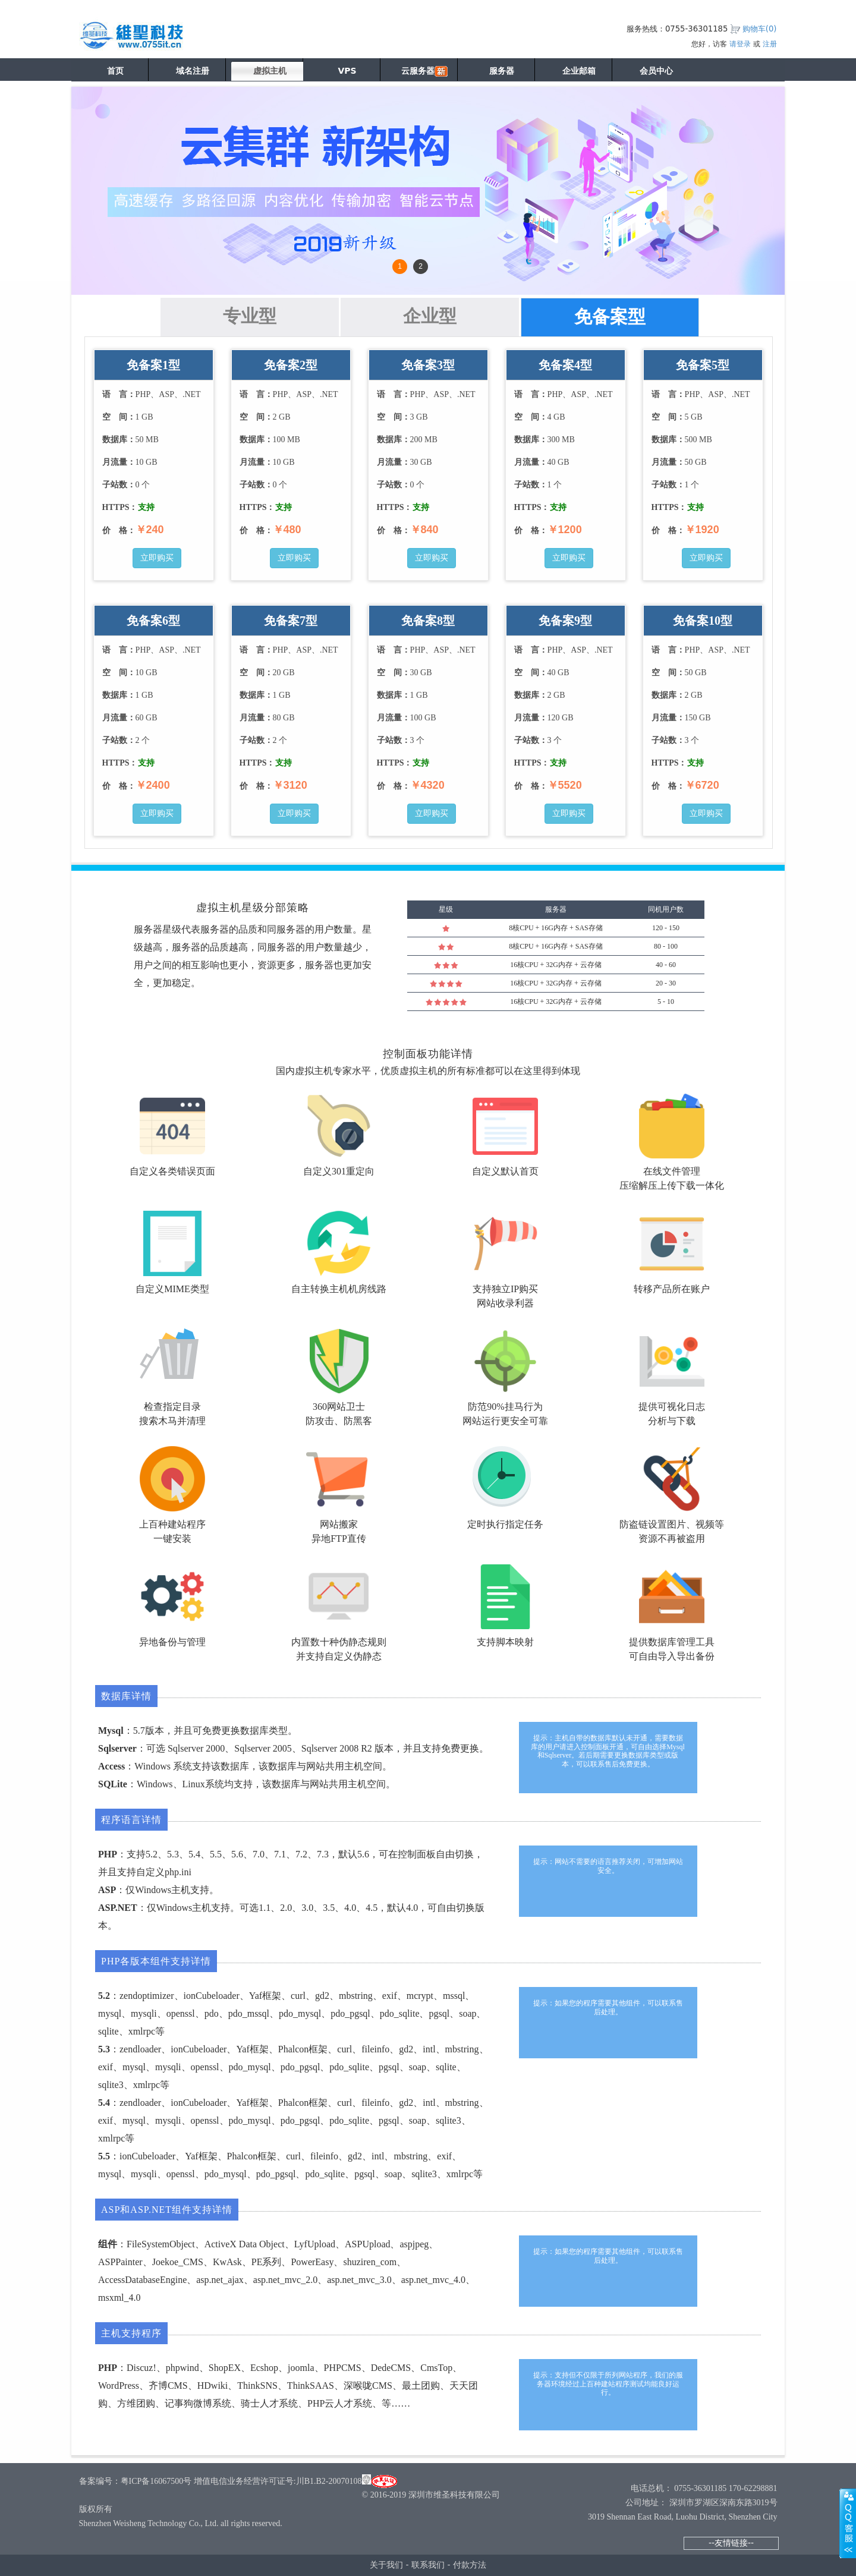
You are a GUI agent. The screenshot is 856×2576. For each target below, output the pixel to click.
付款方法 (469, 2564)
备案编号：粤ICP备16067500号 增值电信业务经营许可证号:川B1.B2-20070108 (220, 2481)
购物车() (759, 28)
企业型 (430, 316)
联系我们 (428, 2564)
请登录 (740, 44)
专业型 (249, 316)
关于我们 (386, 2564)
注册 (770, 44)
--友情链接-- (731, 2542)
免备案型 (610, 316)
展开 (847, 2523)
